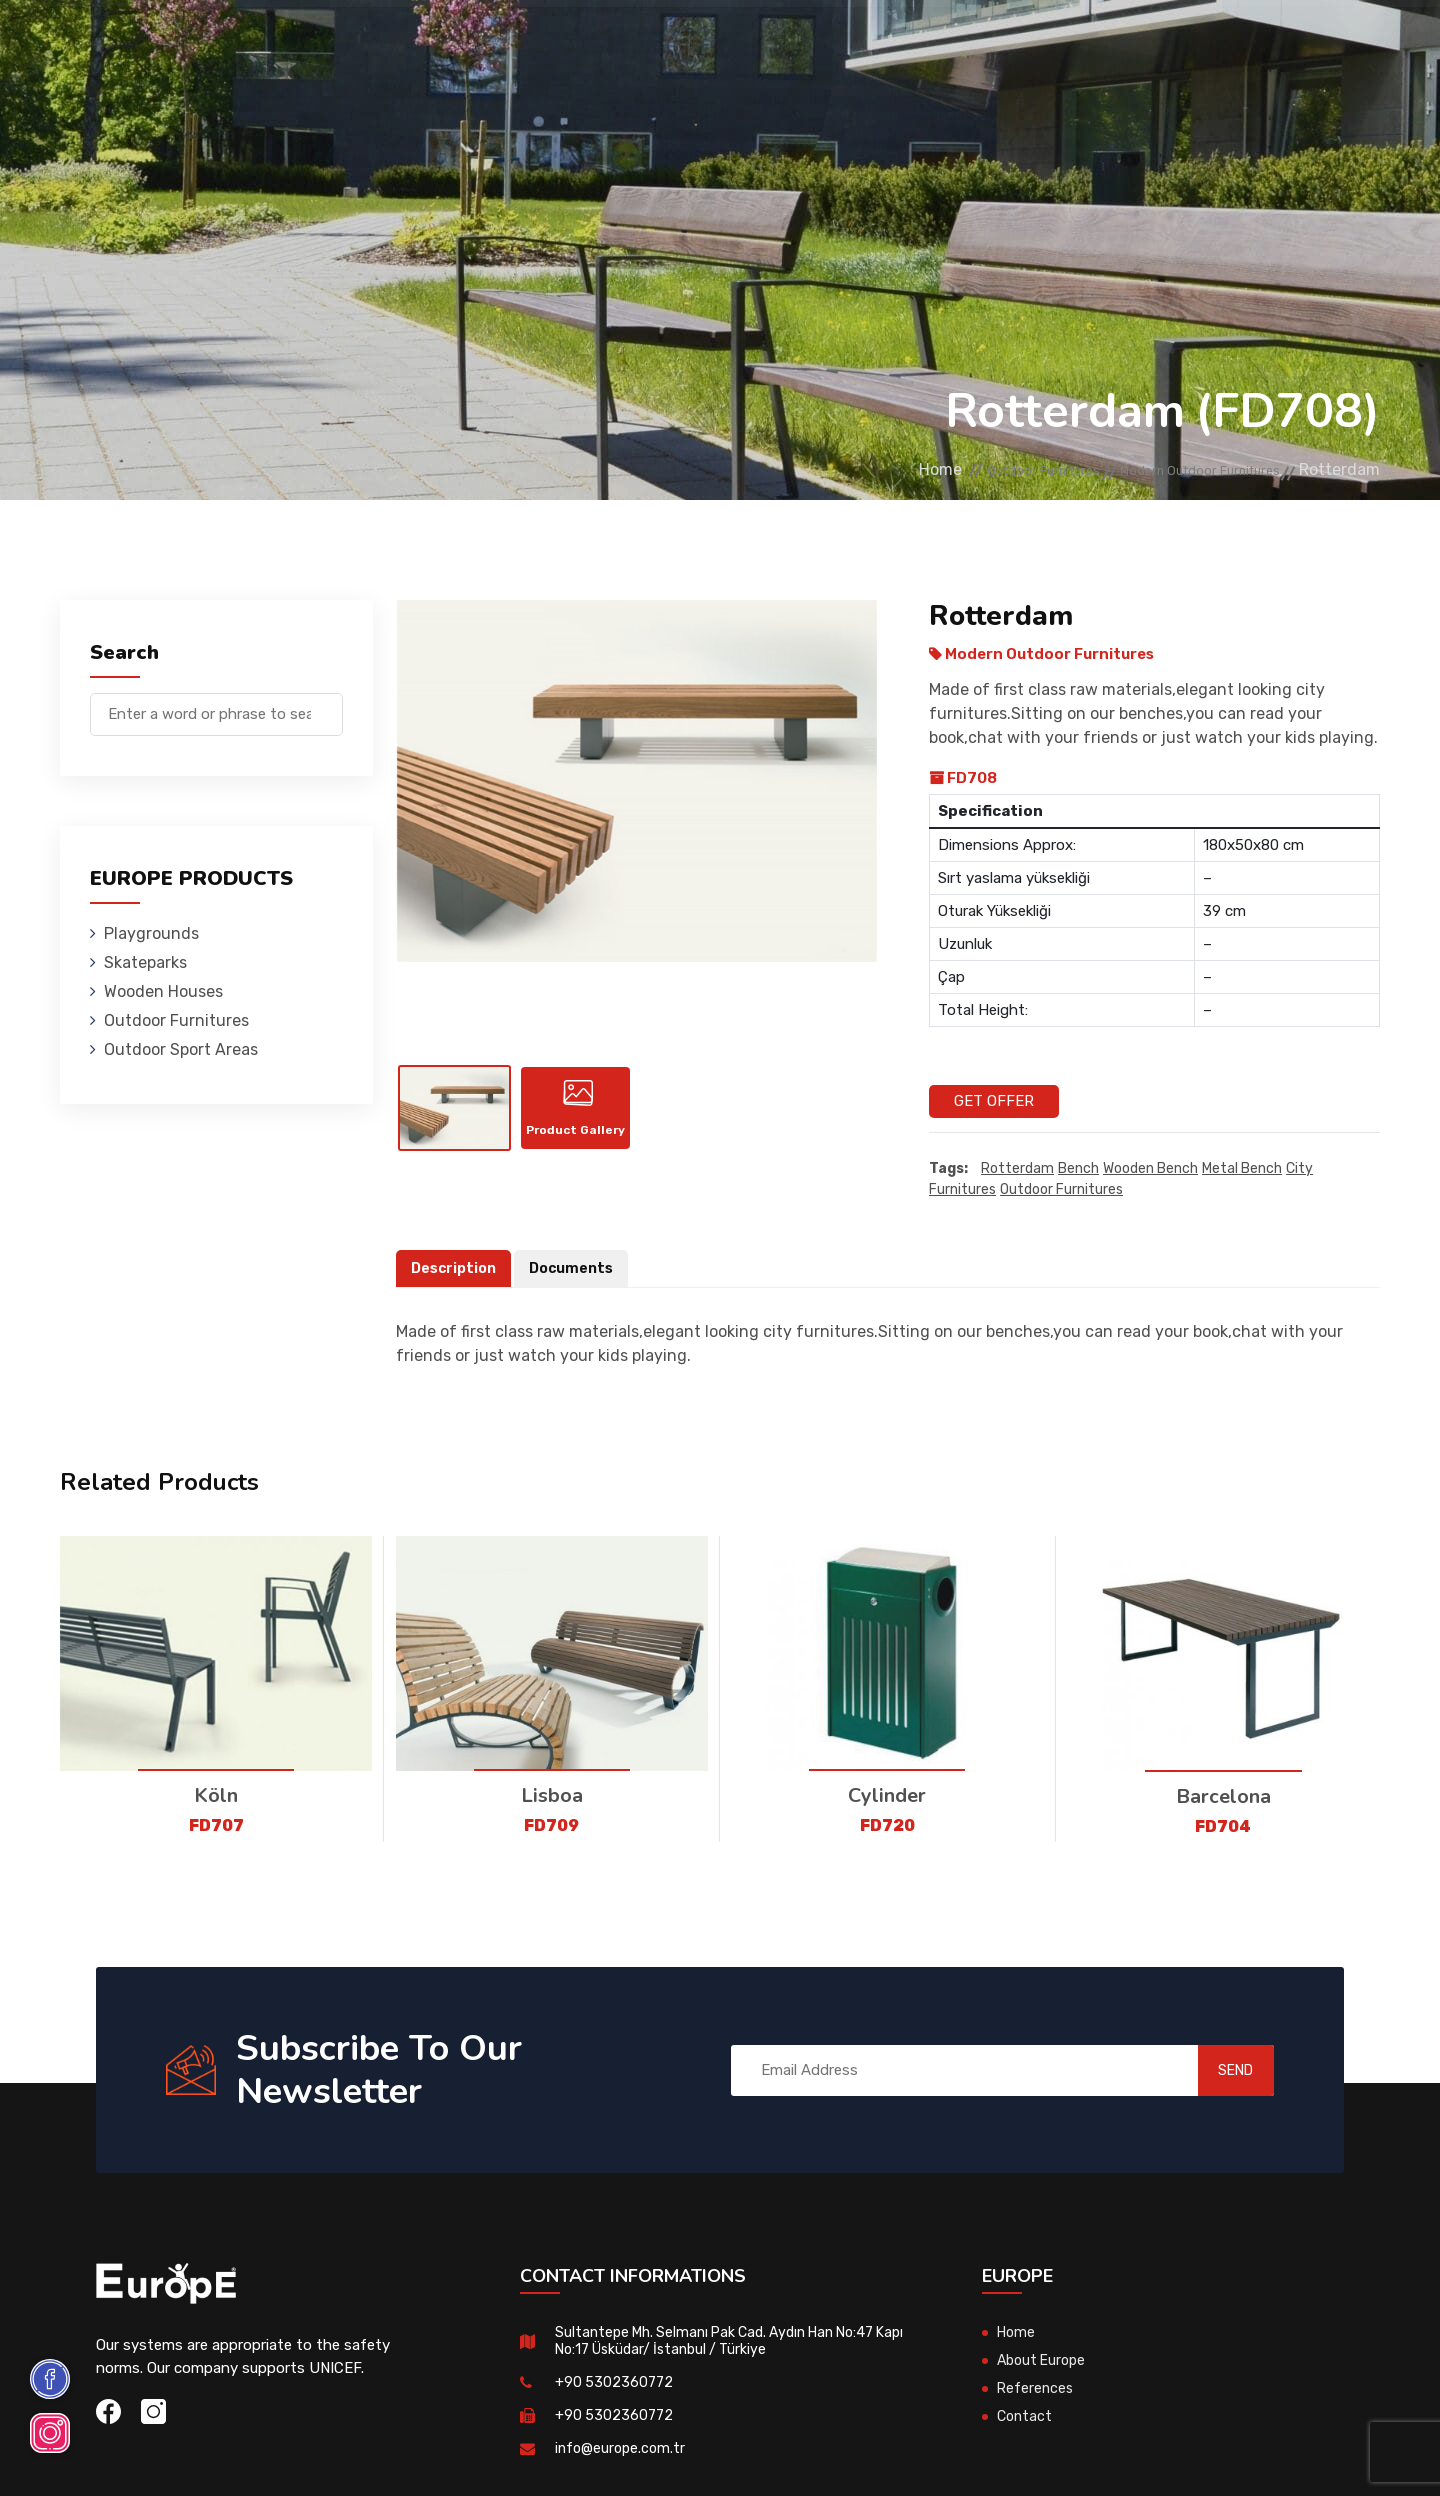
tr (1318, 47)
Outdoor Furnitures (683, 44)
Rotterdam (1017, 1169)
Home (832, 470)
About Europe (1044, 2361)
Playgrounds (284, 44)
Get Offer (994, 1101)
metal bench (1242, 1169)
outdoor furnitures (1061, 1190)
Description (456, 1269)
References (945, 44)
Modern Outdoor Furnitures (1171, 470)
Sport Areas (832, 44)
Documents (578, 1269)
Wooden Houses (524, 44)
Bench (1078, 1169)
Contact (1042, 44)
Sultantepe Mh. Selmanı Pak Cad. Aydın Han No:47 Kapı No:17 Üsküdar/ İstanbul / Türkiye (726, 2341)
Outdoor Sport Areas (181, 1049)
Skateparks (400, 44)
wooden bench (1150, 1169)
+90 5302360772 (615, 2383)
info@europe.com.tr (622, 2449)
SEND (1214, 2071)
